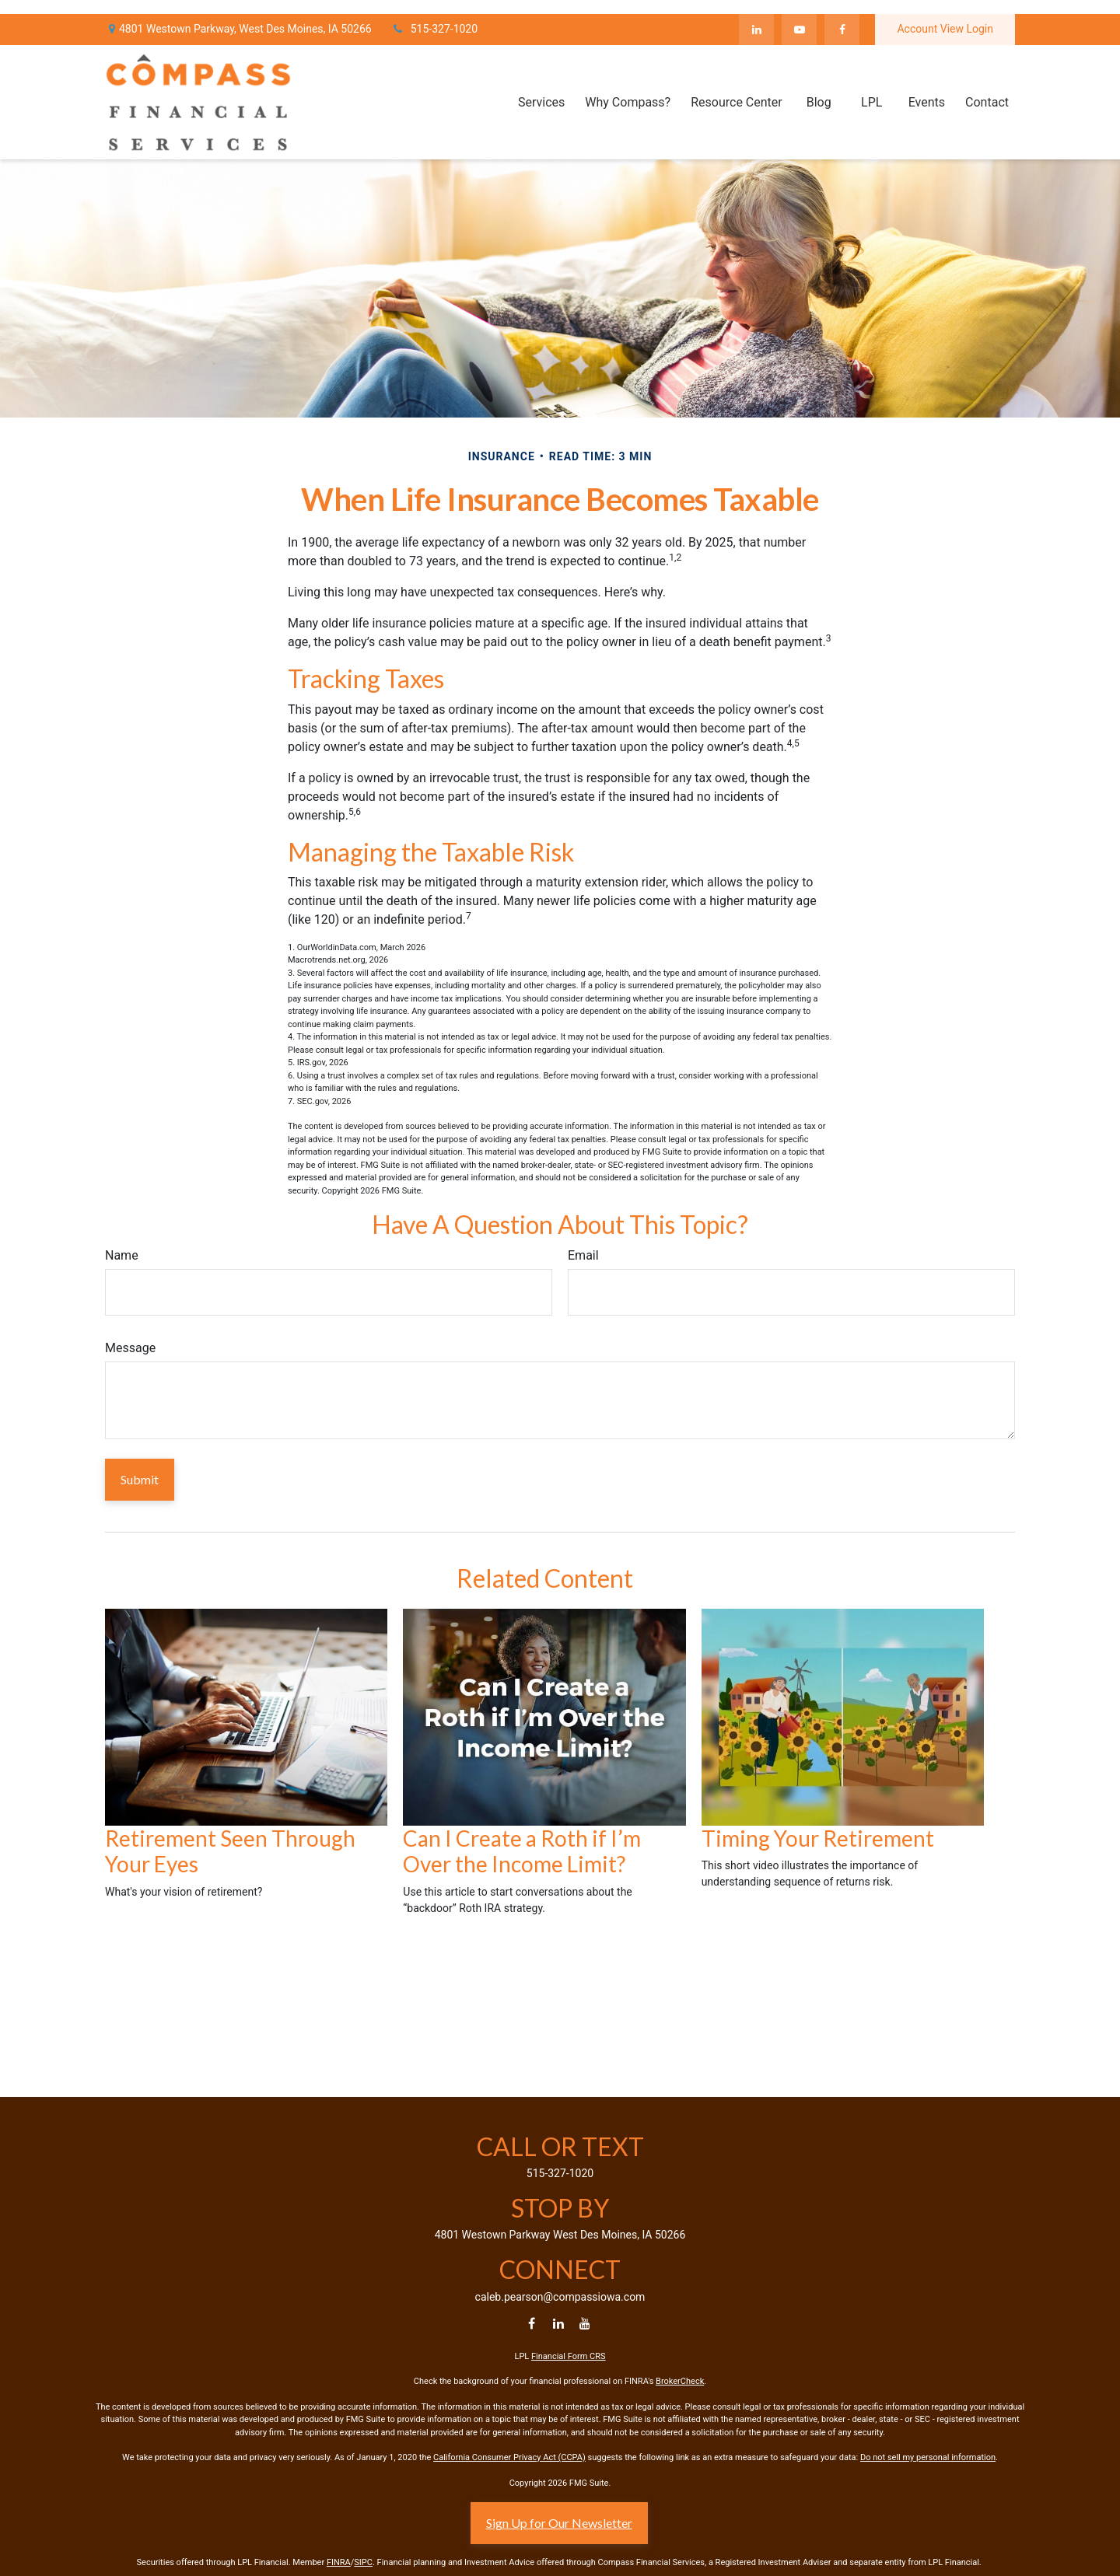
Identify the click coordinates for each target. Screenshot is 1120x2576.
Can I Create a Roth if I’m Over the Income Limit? (522, 1851)
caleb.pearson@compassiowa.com (560, 2297)
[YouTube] (799, 15)
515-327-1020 (434, 15)
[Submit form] (139, 1480)
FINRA (339, 2562)
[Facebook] (841, 15)
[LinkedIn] (756, 15)
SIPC (363, 2562)
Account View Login (945, 15)
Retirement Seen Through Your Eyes (230, 1851)
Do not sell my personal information (928, 2457)
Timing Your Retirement (818, 1838)
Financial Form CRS (568, 2356)
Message (130, 1347)
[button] (541, 88)
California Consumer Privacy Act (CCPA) (509, 2457)
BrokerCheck (680, 2381)
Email (583, 1255)
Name (121, 1255)
